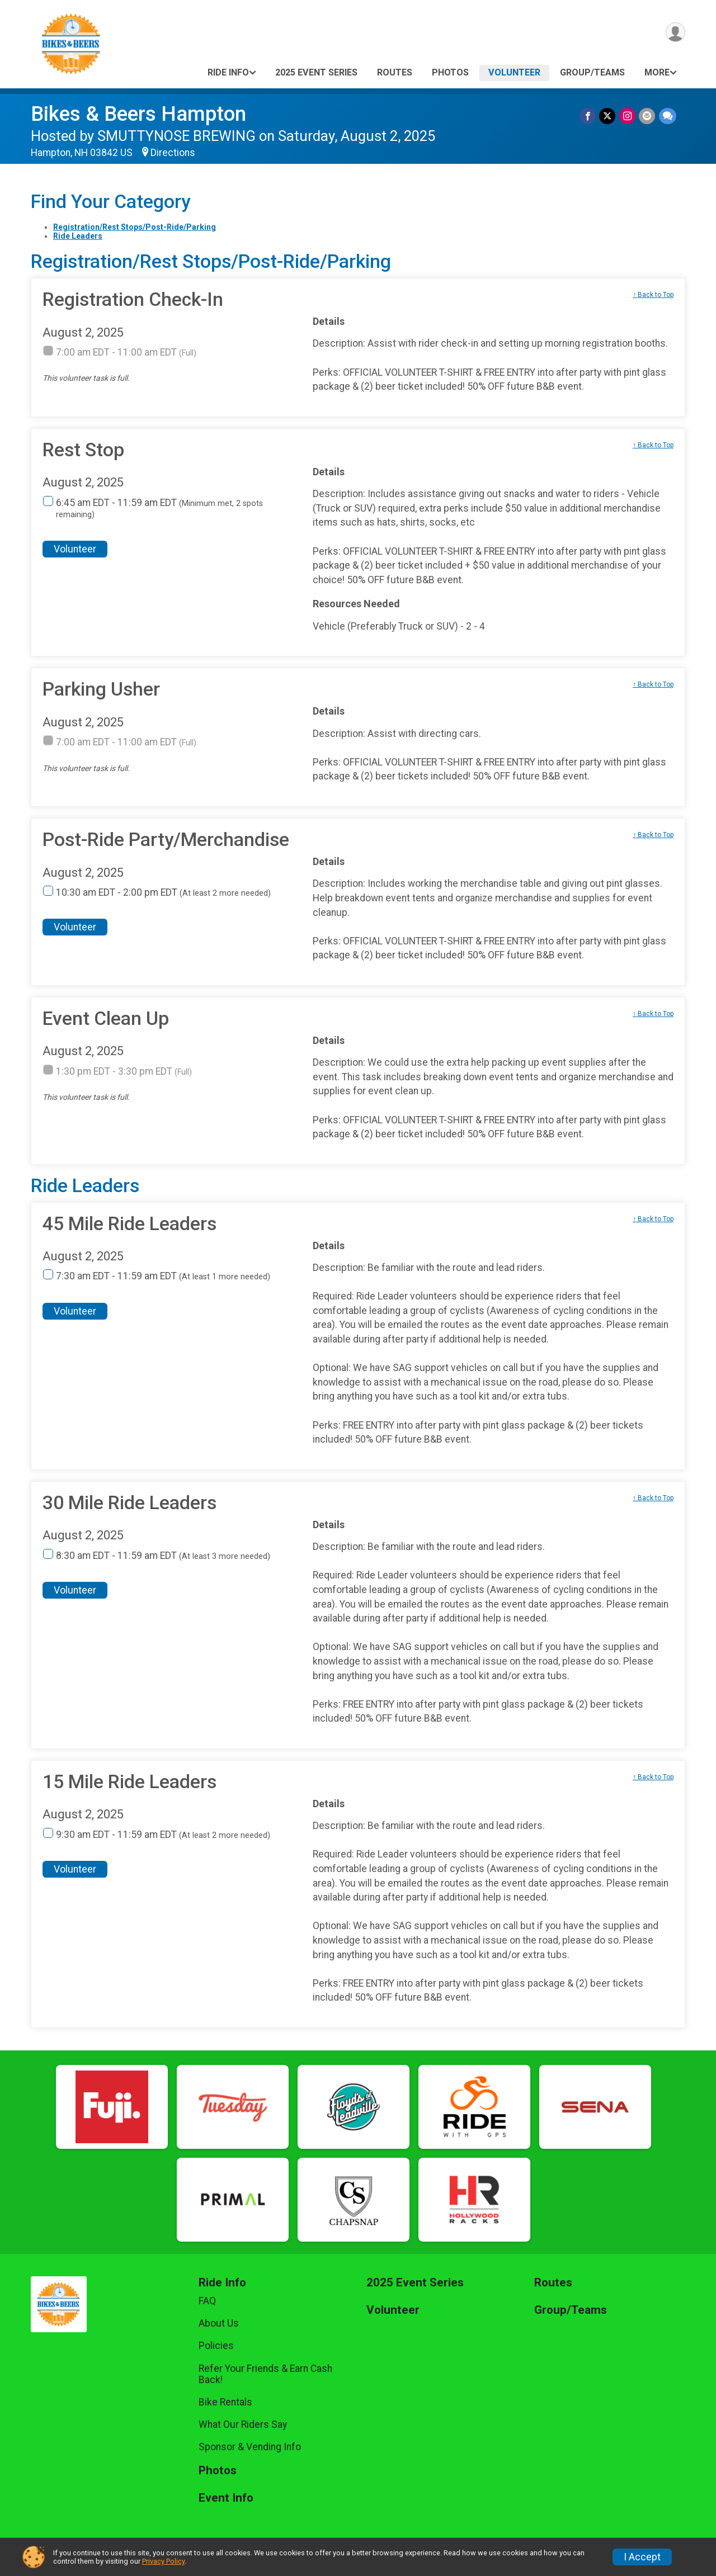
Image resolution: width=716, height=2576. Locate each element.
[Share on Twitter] (608, 116)
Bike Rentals (225, 2402)
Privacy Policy (163, 2561)
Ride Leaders (77, 235)
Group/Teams (592, 72)
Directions (172, 152)
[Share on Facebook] (589, 116)
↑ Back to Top (653, 295)
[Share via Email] (647, 116)
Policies (216, 2345)
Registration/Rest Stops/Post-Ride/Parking (134, 227)
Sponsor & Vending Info (250, 2446)
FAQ (207, 2300)
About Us (219, 2323)
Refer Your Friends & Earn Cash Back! (265, 2374)
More (657, 72)
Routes (394, 72)
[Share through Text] (667, 116)
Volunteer (514, 72)
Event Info (226, 2498)
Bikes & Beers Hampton (138, 114)
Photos (450, 72)
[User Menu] (675, 32)
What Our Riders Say (243, 2424)
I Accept (642, 2557)
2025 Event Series (316, 72)
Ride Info (228, 72)
